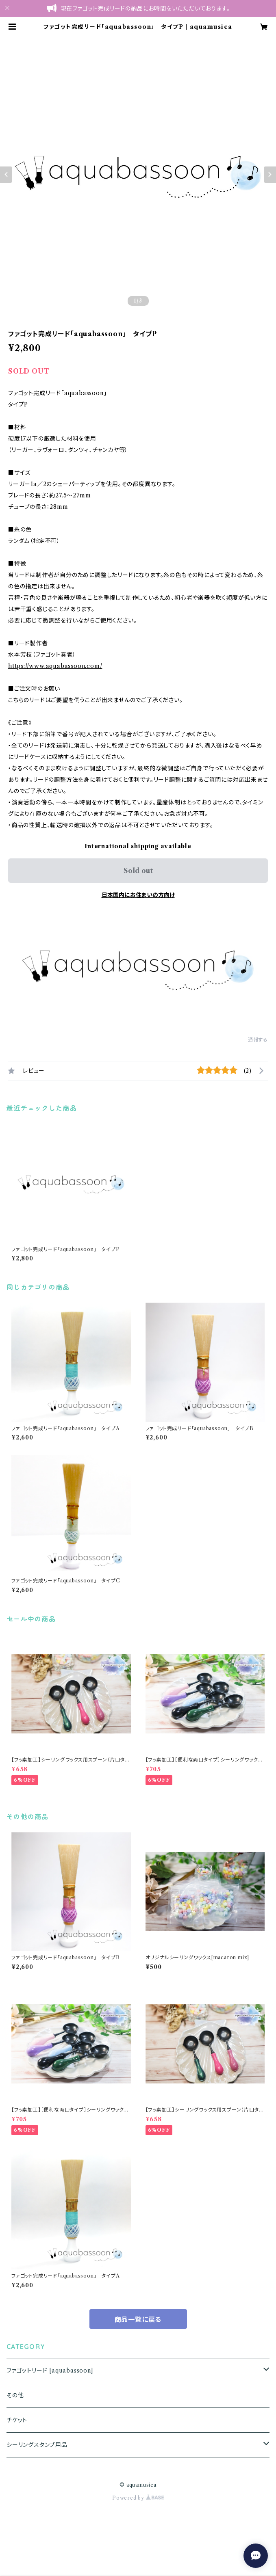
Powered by (138, 2498)
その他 (15, 2395)
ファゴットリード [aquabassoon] (50, 2370)
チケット (17, 2420)
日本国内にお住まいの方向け (138, 895)
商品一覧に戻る (138, 2319)
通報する (258, 1040)
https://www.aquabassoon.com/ (55, 666)
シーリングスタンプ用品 (37, 2444)
